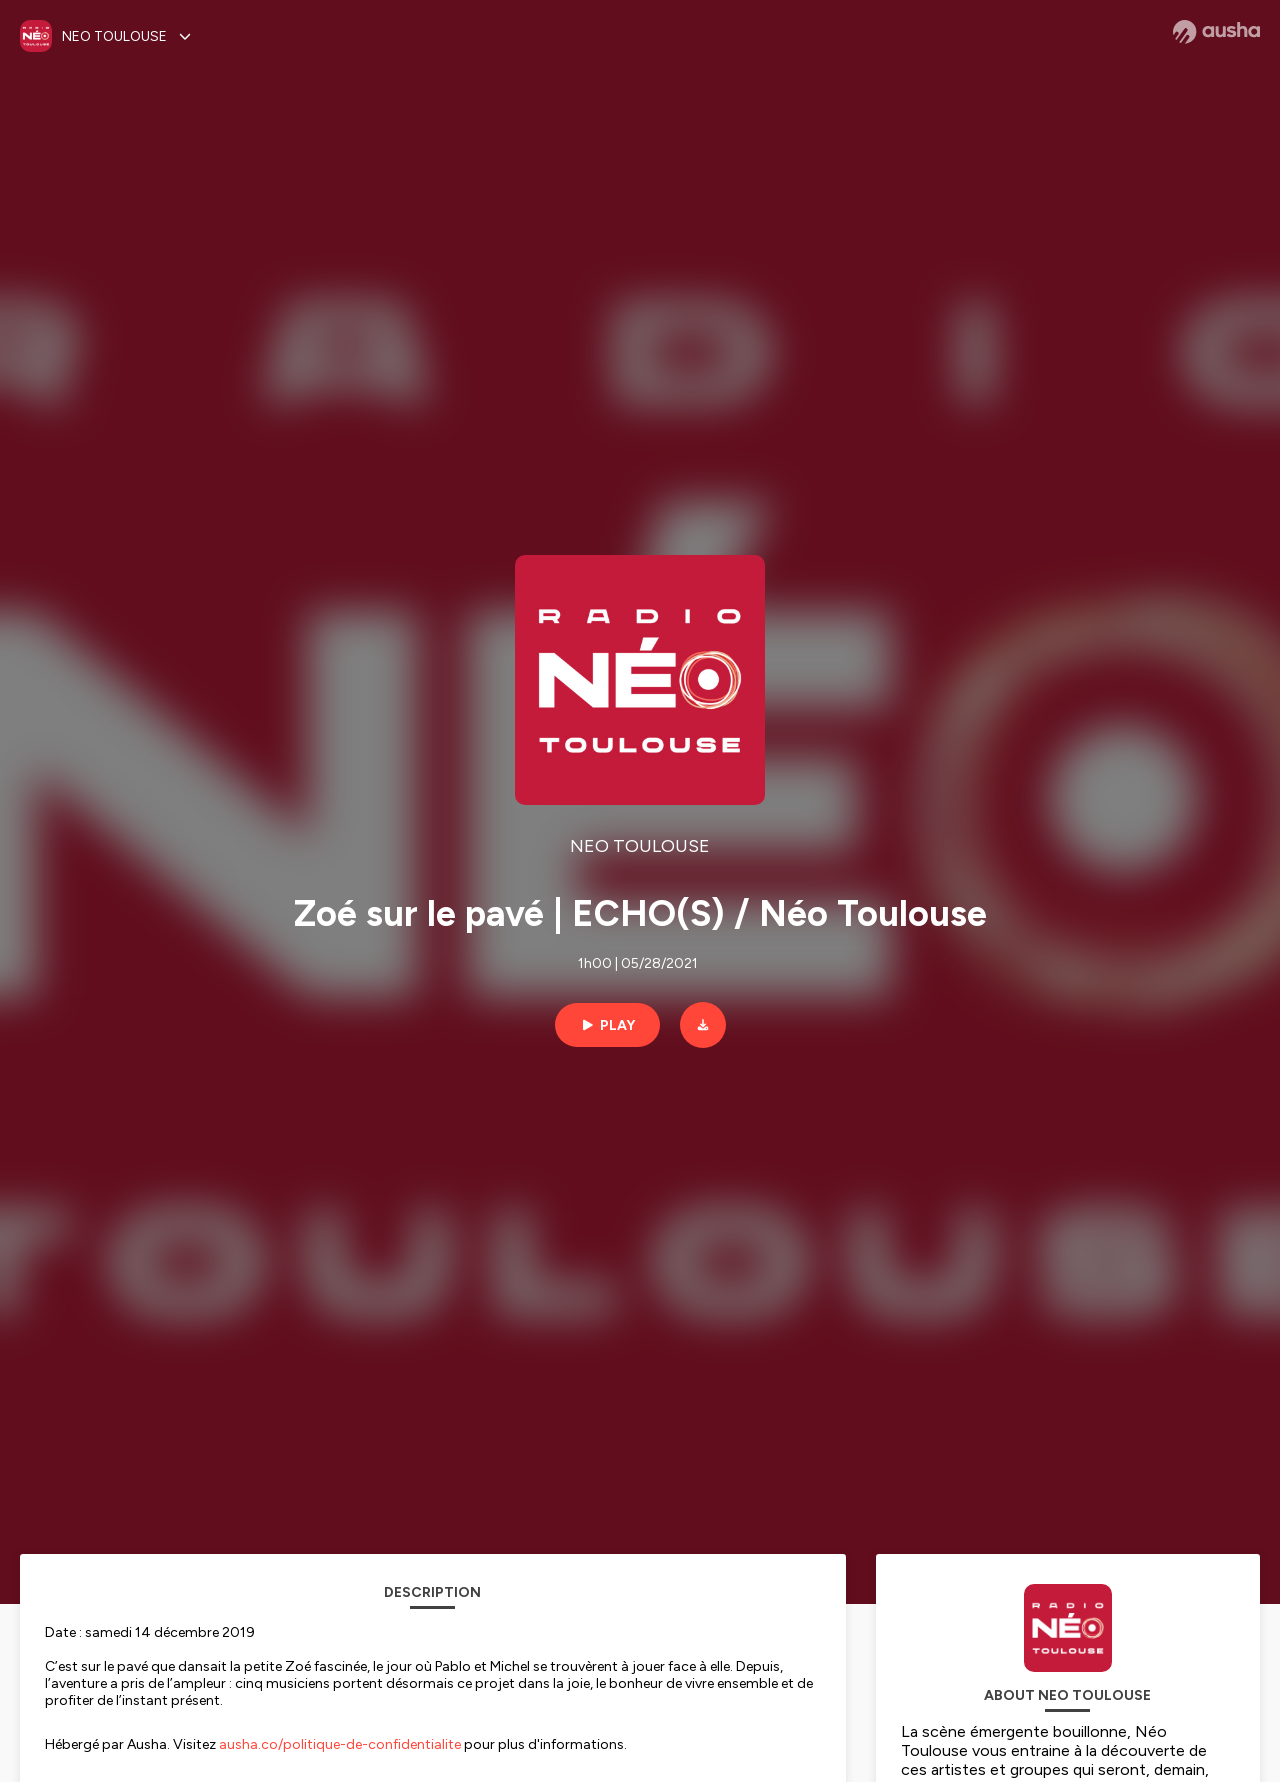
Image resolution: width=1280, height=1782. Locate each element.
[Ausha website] (1216, 32)
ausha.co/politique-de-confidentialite (340, 1744)
